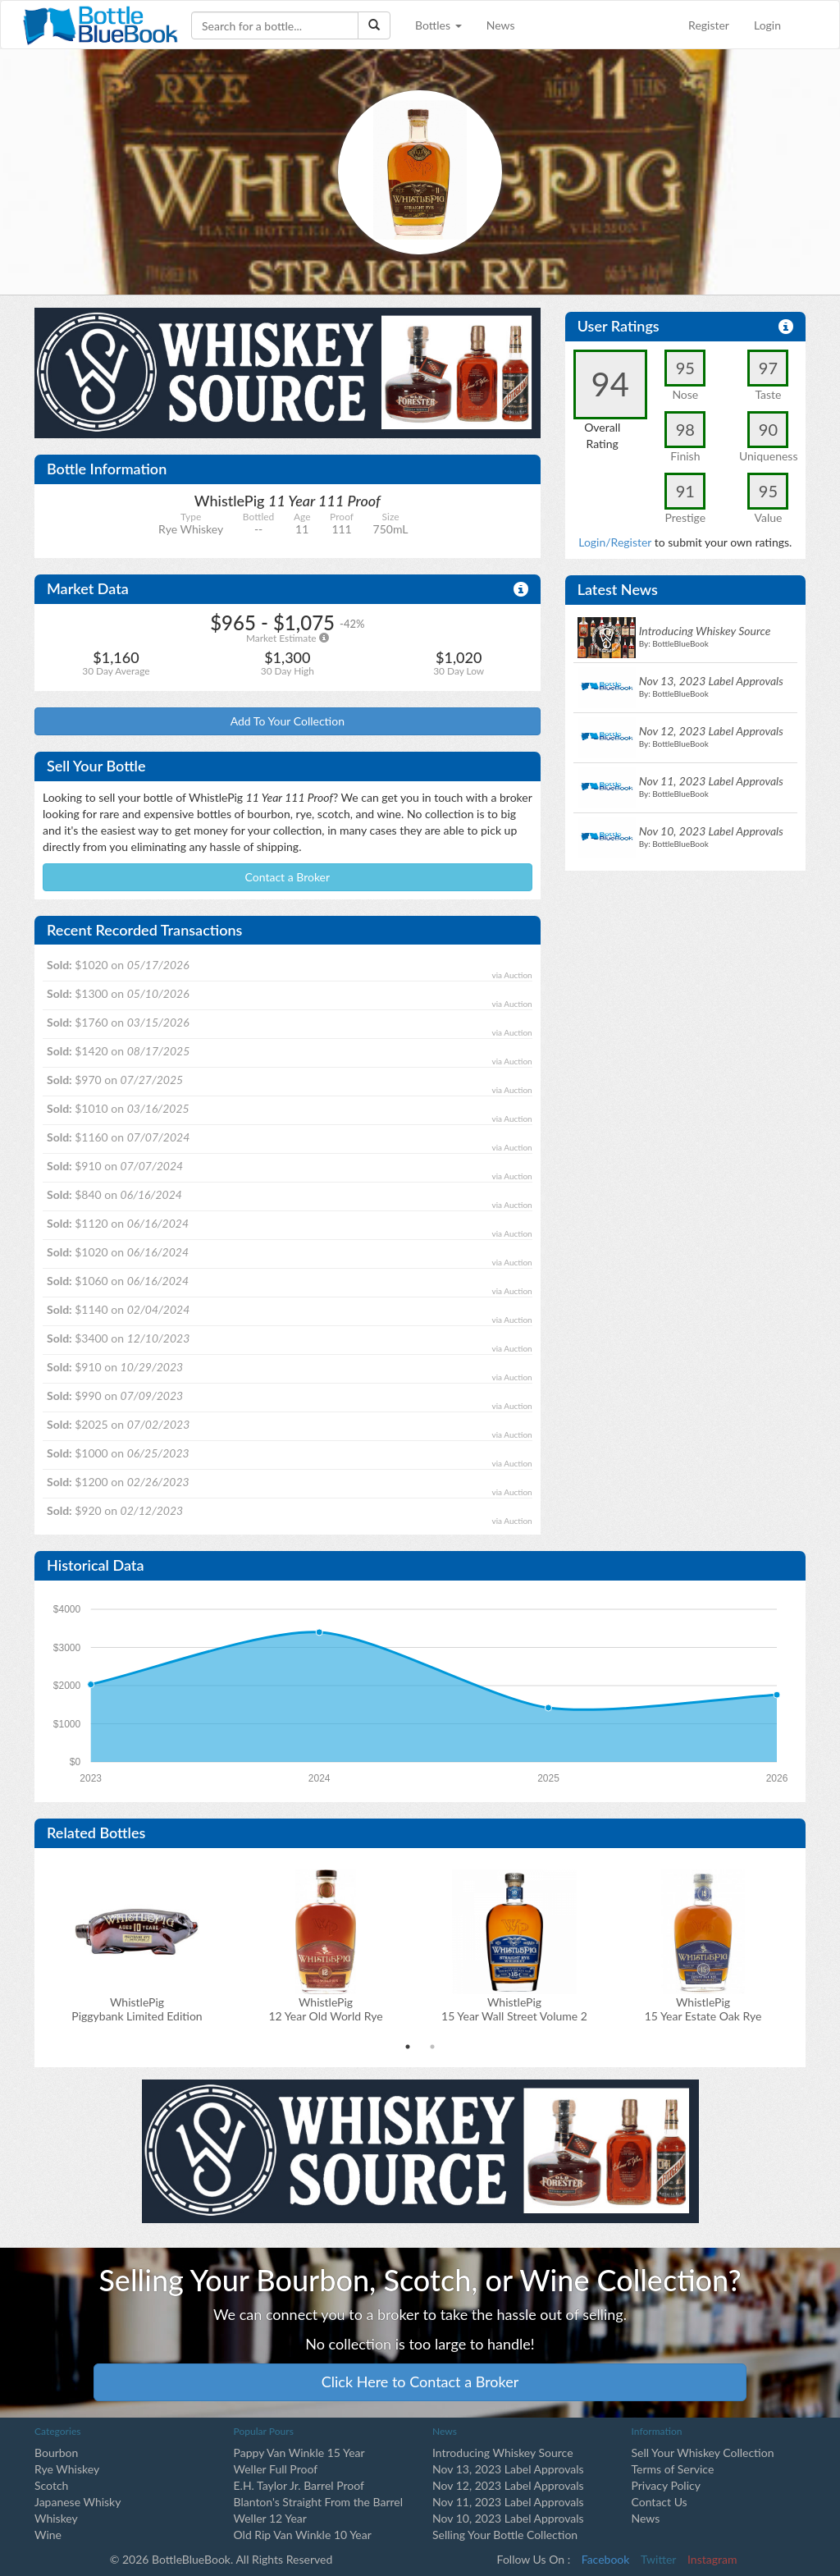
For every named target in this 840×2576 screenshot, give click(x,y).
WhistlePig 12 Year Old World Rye (325, 2009)
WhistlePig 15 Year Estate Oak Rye (703, 2009)
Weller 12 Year (270, 2518)
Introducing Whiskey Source (502, 2452)
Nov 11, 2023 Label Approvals (508, 2502)
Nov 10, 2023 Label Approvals (508, 2518)
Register (708, 25)
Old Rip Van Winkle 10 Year (303, 2535)
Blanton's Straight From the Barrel (319, 2502)
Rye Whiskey (66, 2469)
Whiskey (56, 2518)
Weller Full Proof (276, 2469)
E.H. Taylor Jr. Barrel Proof (299, 2485)
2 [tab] (432, 2046)
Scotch (51, 2485)
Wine (48, 2535)
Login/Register (614, 542)
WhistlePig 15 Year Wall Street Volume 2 (514, 2009)
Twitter (658, 2559)
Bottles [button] (438, 25)
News (500, 25)
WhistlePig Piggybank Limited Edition (136, 2009)
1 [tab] (407, 2046)
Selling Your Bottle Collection (505, 2535)
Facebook (606, 2559)
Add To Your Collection (288, 721)
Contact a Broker (288, 877)
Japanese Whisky (77, 2502)
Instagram (712, 2559)
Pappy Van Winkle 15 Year (299, 2452)
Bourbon (56, 2452)
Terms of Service (673, 2469)
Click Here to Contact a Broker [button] (420, 2381)
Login (767, 25)
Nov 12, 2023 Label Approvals (508, 2485)
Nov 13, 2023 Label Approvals (508, 2469)
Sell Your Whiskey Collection (703, 2452)
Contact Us (659, 2502)
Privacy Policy (666, 2485)
